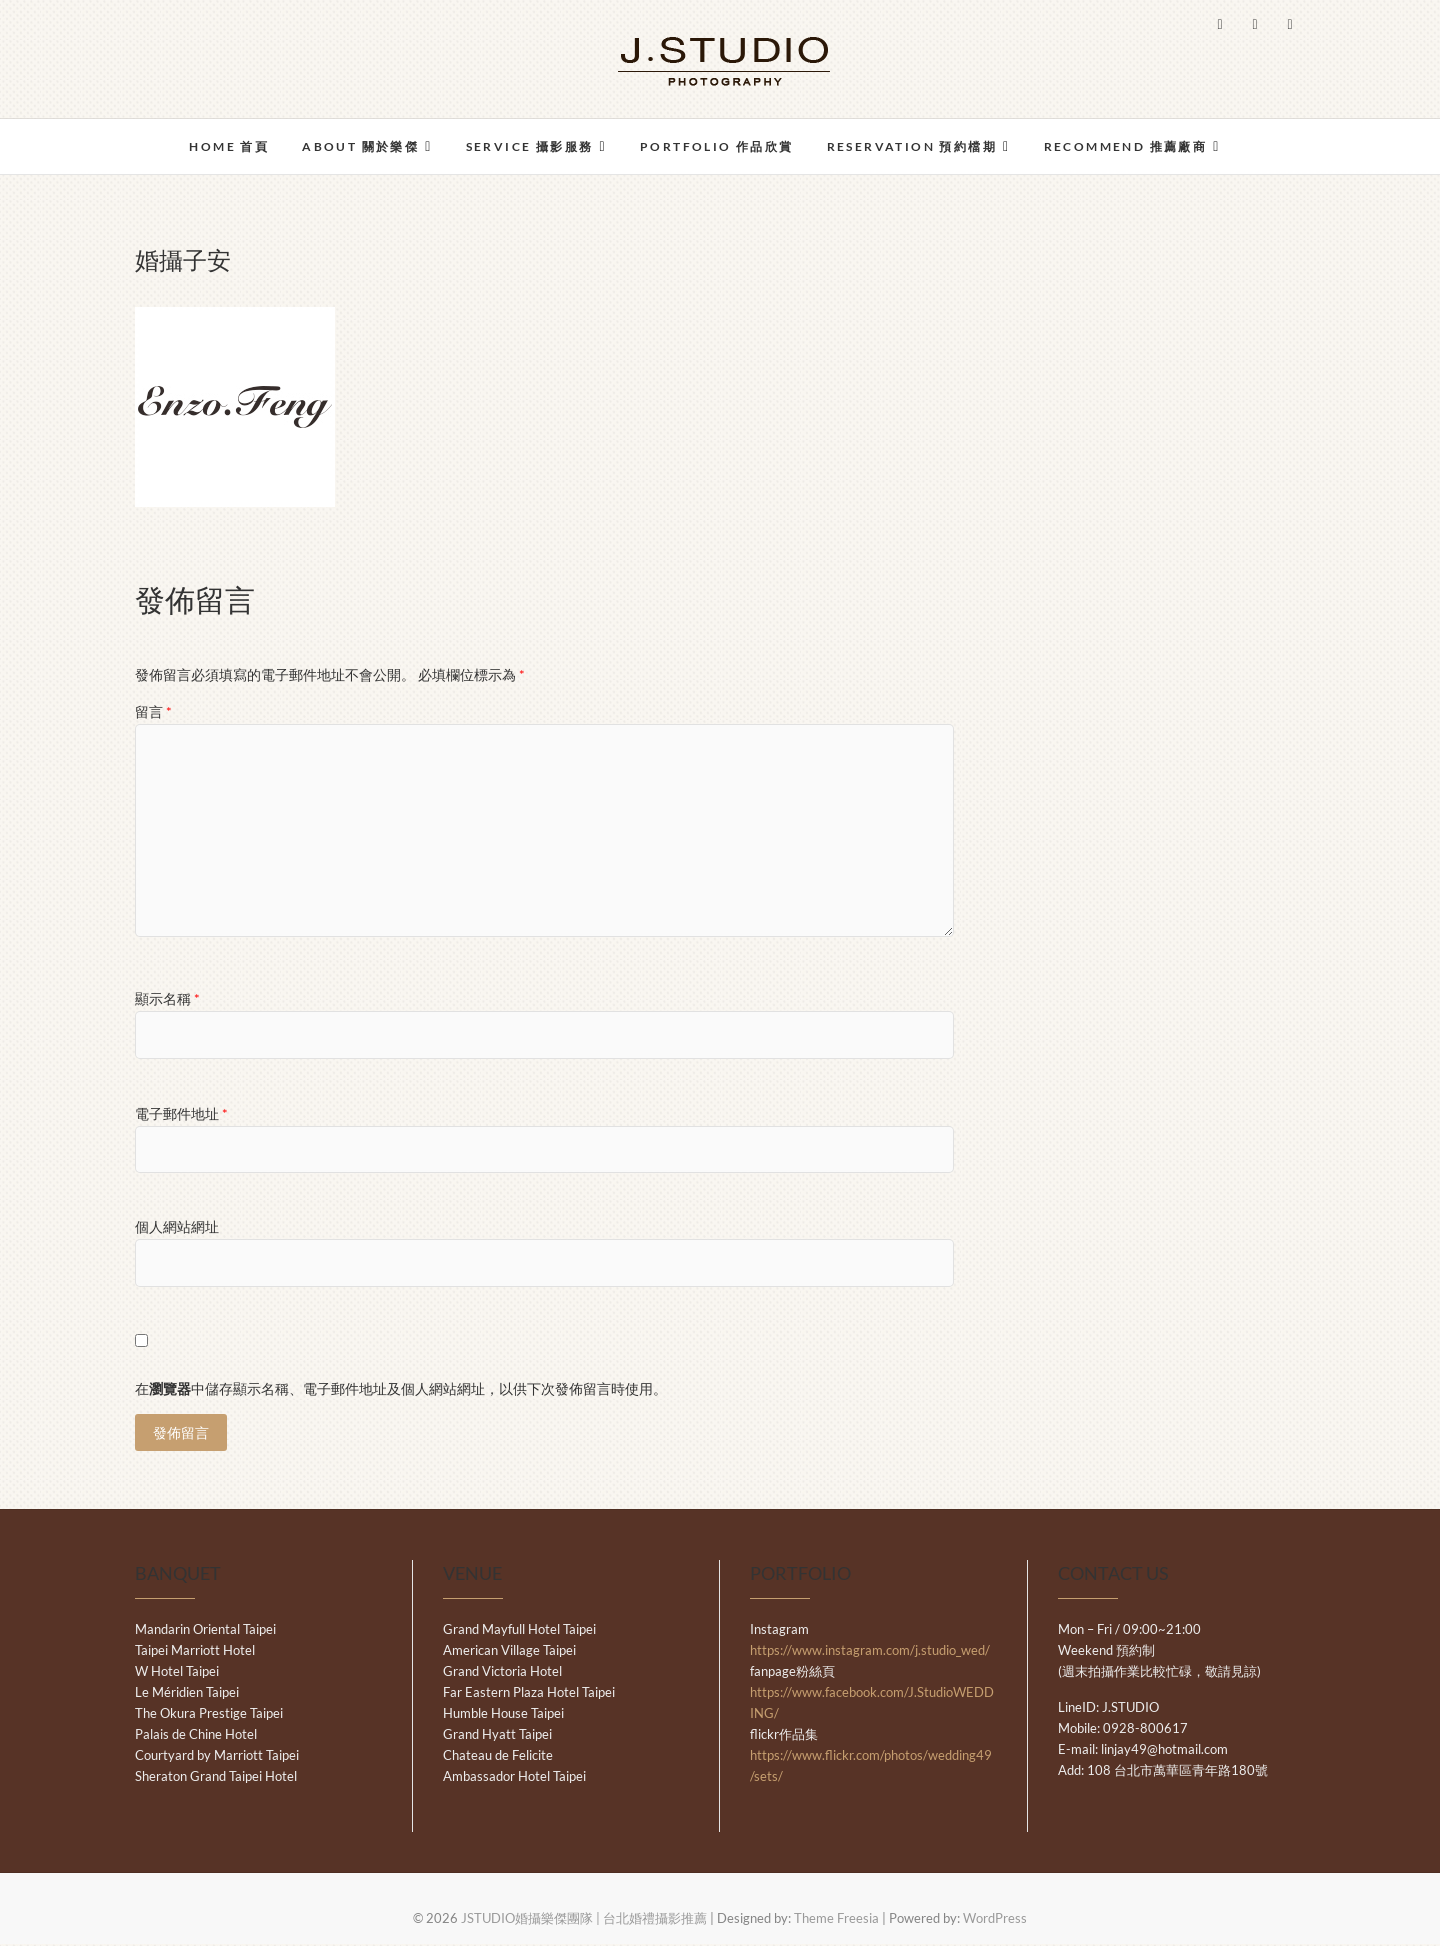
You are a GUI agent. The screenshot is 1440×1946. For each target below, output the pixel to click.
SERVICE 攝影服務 (530, 146)
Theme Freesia (836, 1920)
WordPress (995, 1920)
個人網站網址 (177, 1226)
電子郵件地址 (181, 1113)
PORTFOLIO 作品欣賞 (717, 146)
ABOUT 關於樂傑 (360, 146)
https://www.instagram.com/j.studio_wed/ (870, 1652)
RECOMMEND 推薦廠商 (1126, 146)
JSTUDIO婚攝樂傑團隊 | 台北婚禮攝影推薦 (584, 1920)
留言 (153, 711)
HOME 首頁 (229, 146)
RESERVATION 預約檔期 (912, 146)
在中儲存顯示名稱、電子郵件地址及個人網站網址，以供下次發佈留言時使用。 (401, 1388)
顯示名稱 (167, 998)
